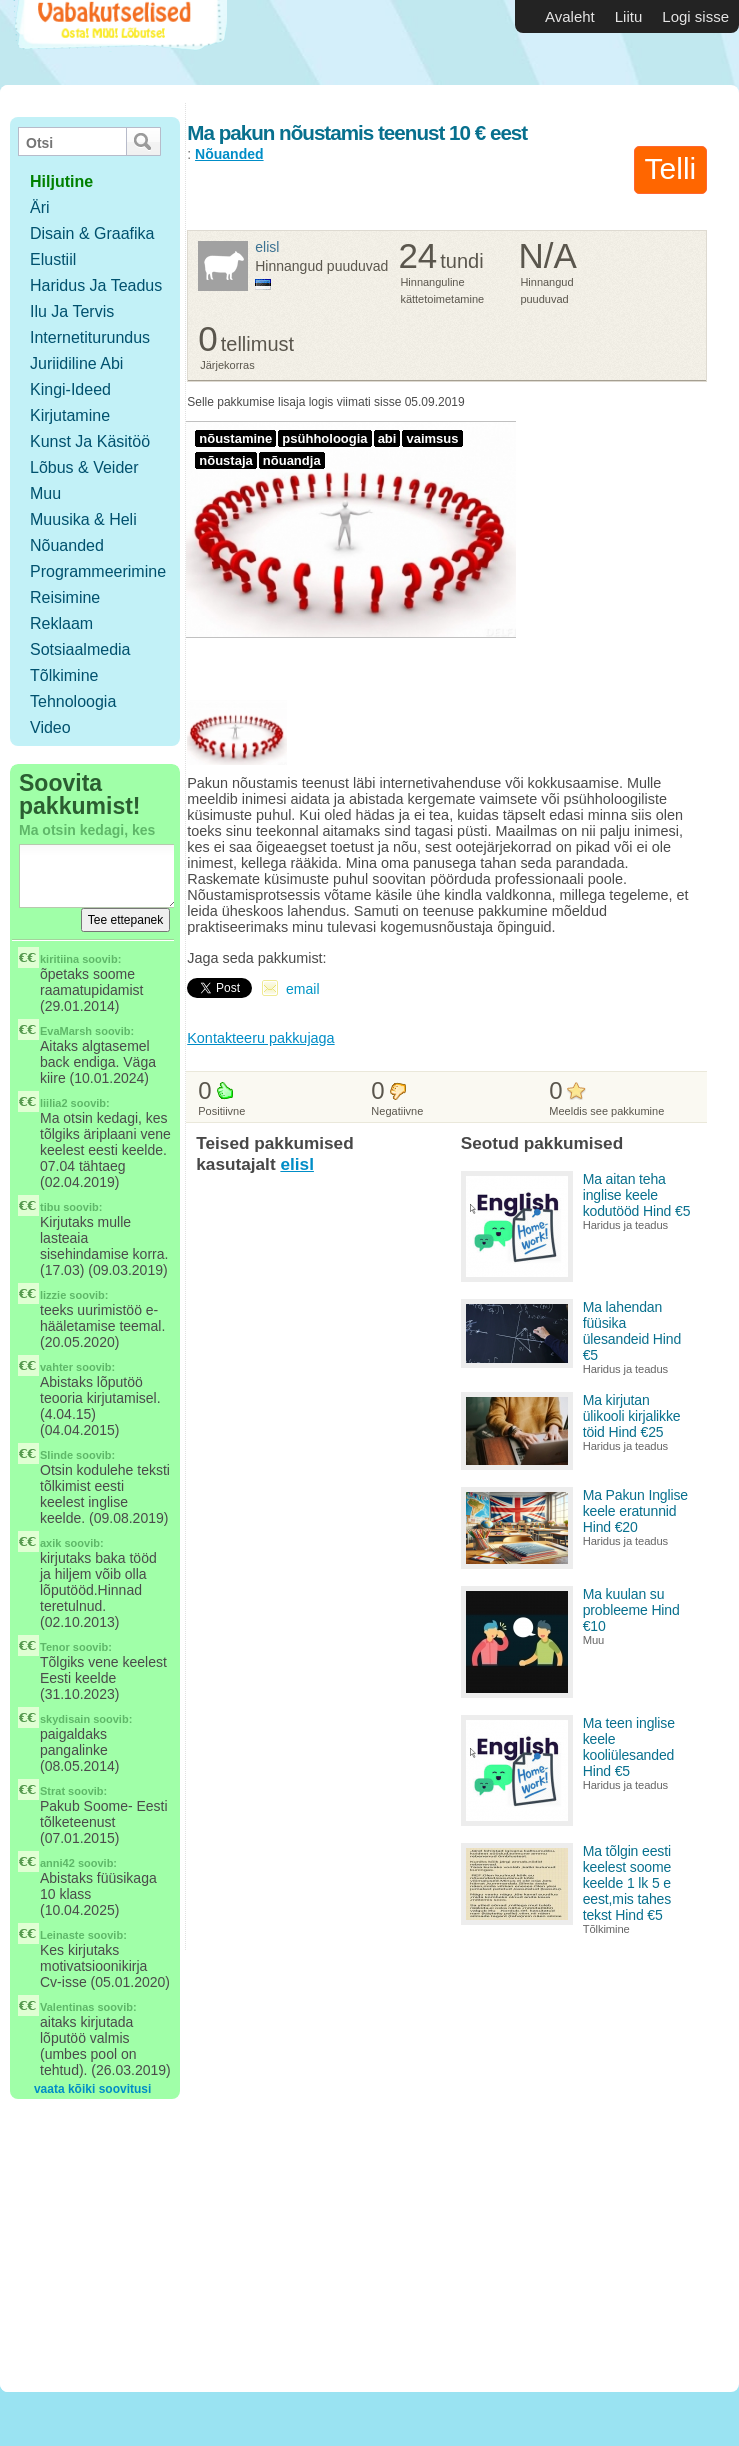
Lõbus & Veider (84, 467)
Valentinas (67, 2007)
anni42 (57, 1863)
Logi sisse (695, 16)
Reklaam (61, 623)
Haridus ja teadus (96, 285)
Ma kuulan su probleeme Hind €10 (631, 1610)
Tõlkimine (64, 675)
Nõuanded (67, 545)
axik (50, 1543)
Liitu (629, 16)
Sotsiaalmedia (80, 649)
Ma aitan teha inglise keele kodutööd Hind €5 (637, 1195)
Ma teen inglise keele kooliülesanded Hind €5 (629, 1747)
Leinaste (62, 1935)
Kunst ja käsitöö (90, 441)
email (302, 989)
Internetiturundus (90, 337)
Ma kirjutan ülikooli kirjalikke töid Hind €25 (632, 1416)
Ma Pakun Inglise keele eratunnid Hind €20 (635, 1511)
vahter (56, 1367)
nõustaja (226, 460)
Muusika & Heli (83, 519)
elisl (267, 247)
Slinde (56, 1455)
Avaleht (570, 16)
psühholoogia (324, 438)
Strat (52, 1791)
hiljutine (61, 181)
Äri (40, 207)
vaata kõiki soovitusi (92, 2089)
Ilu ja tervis (72, 311)
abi (387, 438)
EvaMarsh (66, 1031)
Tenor (55, 1647)
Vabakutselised (118, 42)
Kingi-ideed (70, 389)
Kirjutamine (70, 415)
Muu (45, 493)
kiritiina (59, 959)
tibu (50, 1207)
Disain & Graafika (92, 233)
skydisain (65, 1719)
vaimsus (432, 438)
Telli (671, 168)
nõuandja (292, 460)
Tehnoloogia (73, 701)
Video (50, 727)
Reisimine (65, 597)
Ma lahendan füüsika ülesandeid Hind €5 (632, 1331)
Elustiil (53, 259)
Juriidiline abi (76, 363)
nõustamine (235, 438)
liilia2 (54, 1103)
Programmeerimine (98, 571)
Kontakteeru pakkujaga (260, 1038)
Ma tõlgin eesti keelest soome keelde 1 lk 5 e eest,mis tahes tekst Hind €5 (627, 1883)
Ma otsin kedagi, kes (87, 830)
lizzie (53, 1295)
